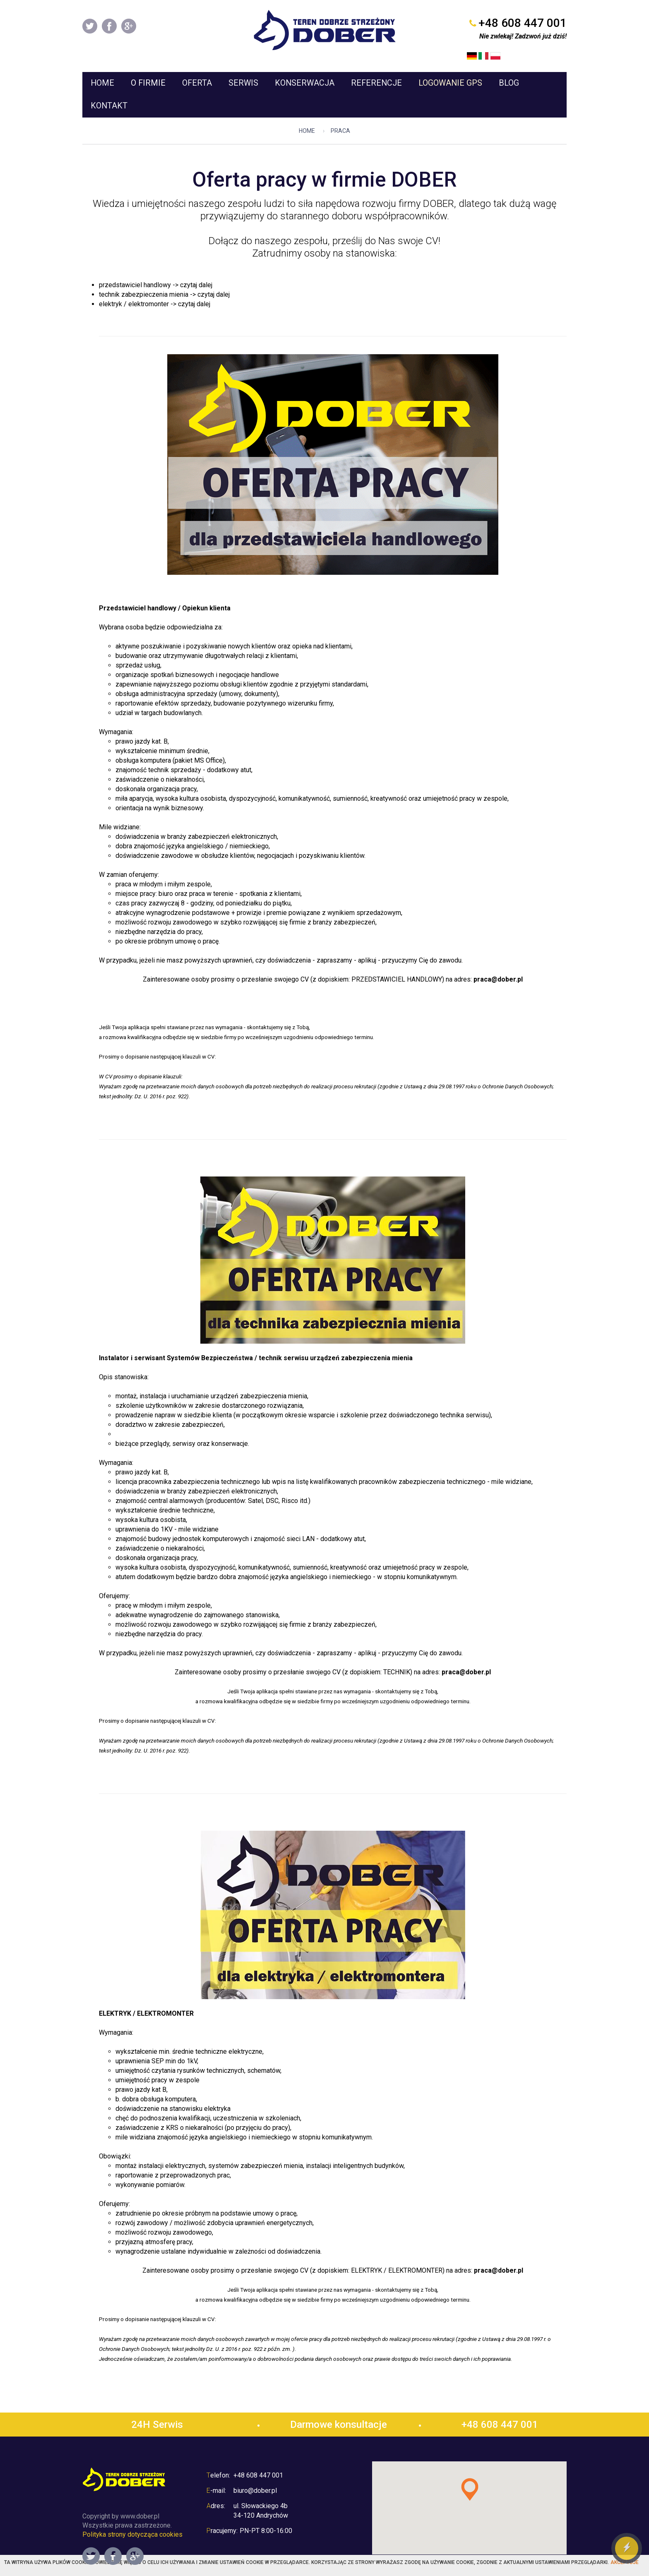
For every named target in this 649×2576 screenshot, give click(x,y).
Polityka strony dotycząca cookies (132, 2520)
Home (307, 116)
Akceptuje (625, 2562)
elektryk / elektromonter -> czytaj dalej (154, 289)
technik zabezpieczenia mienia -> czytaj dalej (164, 280)
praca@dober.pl (498, 965)
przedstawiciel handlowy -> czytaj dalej (155, 270)
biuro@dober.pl (255, 2476)
